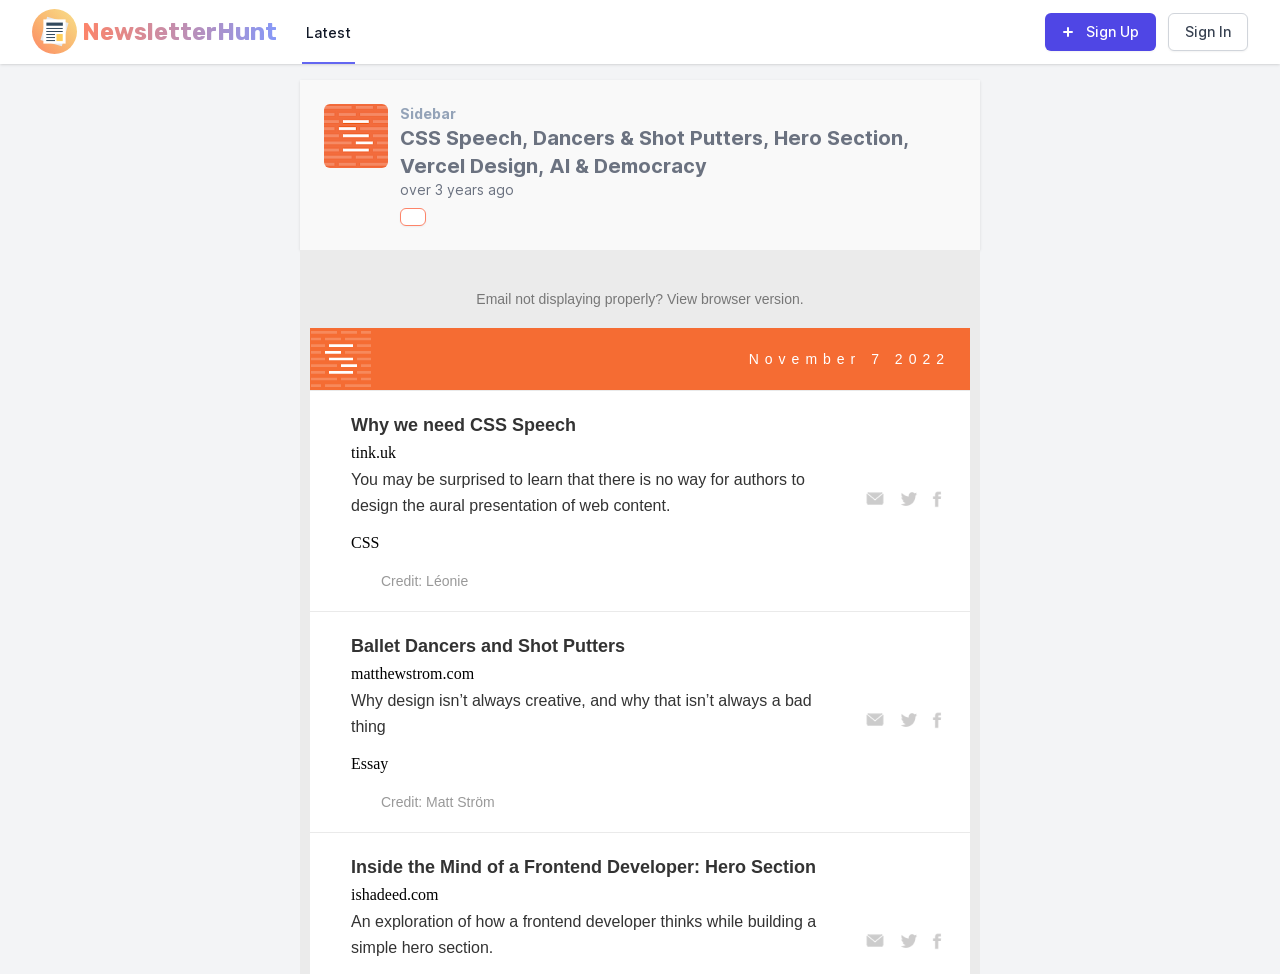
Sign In (1208, 31)
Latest (328, 32)
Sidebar (428, 113)
